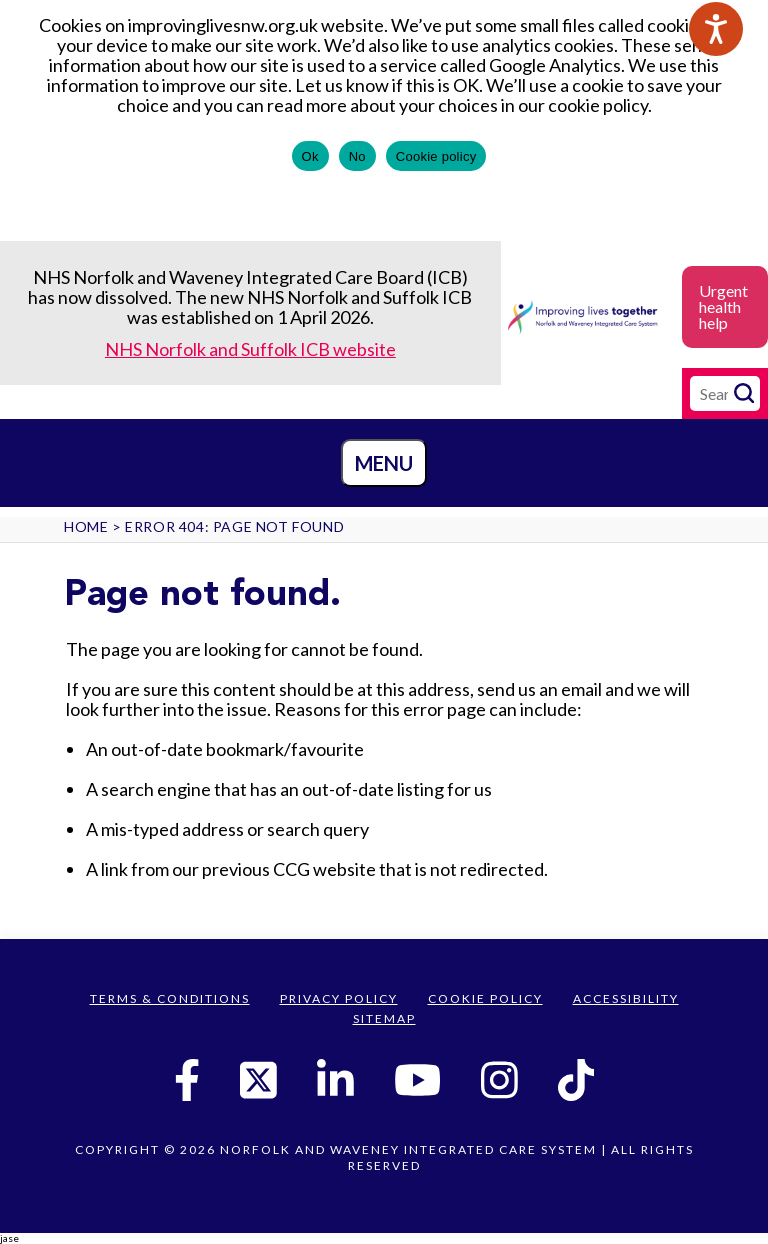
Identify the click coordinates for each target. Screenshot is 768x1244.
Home (86, 526)
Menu (384, 463)
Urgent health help (723, 306)
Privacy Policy (339, 998)
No (357, 156)
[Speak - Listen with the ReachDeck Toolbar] (716, 29)
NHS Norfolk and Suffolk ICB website (250, 349)
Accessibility (626, 998)
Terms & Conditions (170, 998)
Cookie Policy (485, 998)
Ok (310, 156)
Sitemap (384, 1018)
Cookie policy (436, 156)
